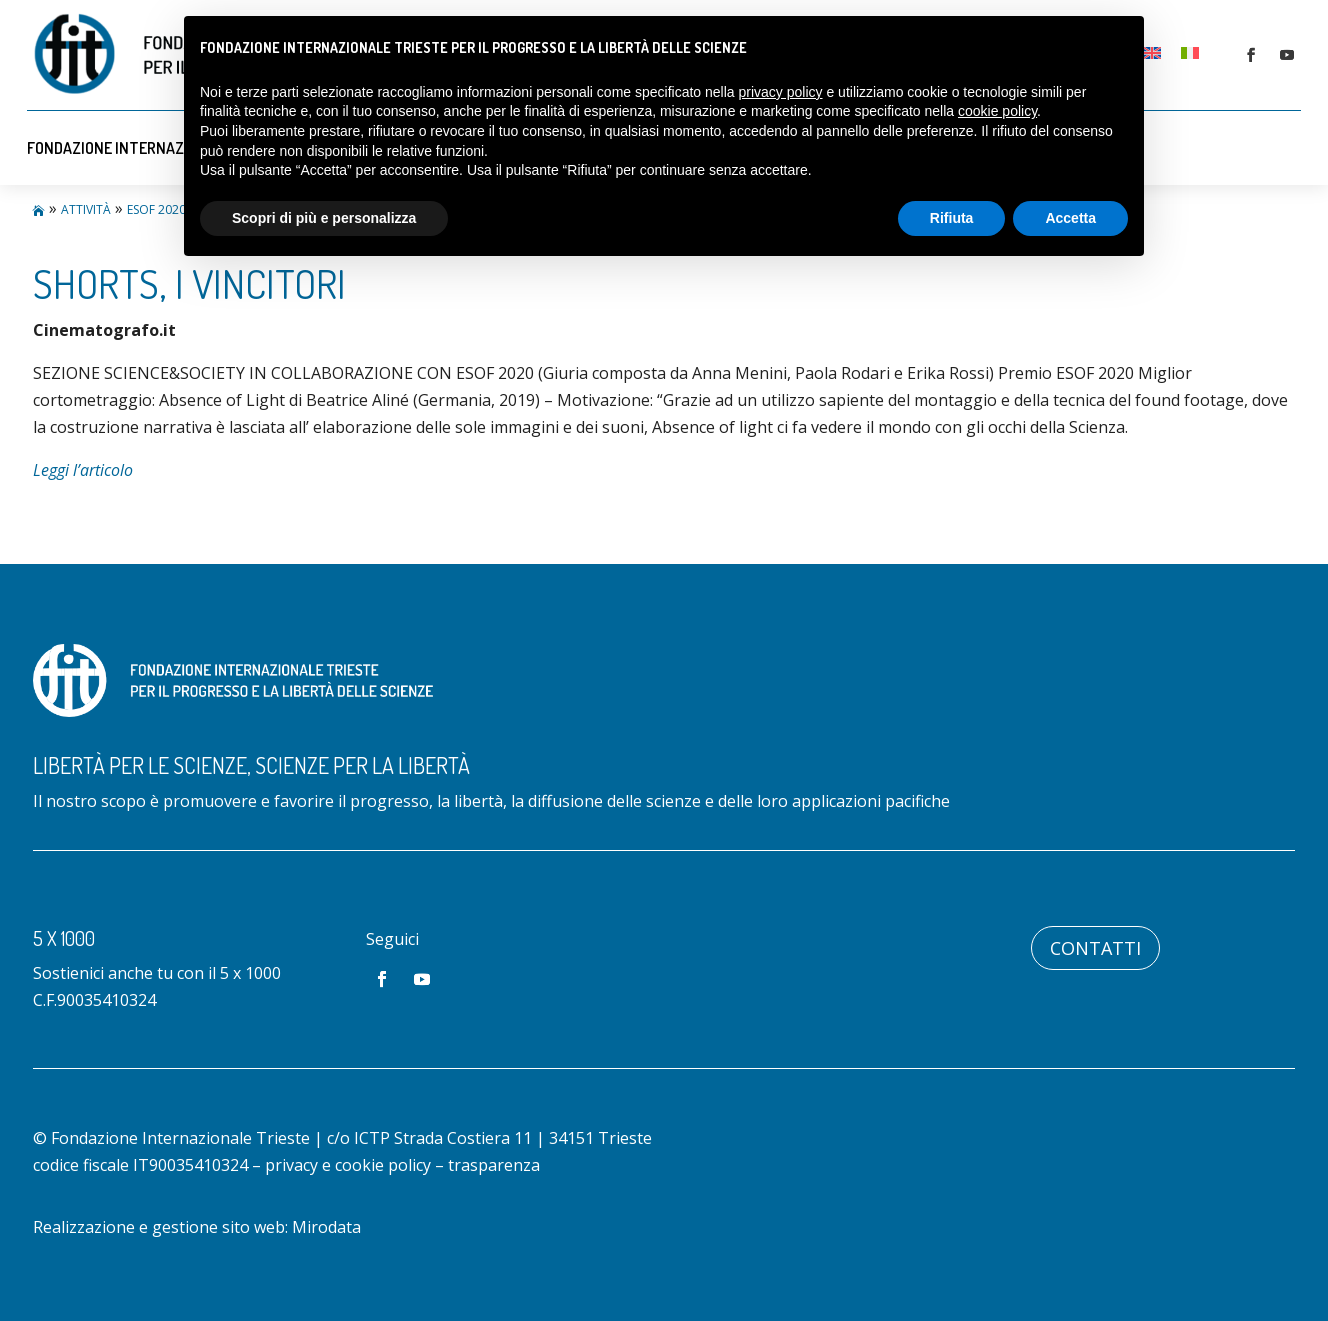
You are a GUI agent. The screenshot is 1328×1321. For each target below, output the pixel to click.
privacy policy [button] (781, 92)
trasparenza (494, 1165)
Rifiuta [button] (952, 218)
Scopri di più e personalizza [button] (324, 218)
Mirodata (326, 1227)
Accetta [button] (1070, 218)
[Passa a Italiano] (1190, 52)
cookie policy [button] (997, 111)
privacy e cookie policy (348, 1165)
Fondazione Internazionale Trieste (160, 148)
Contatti (1095, 948)
